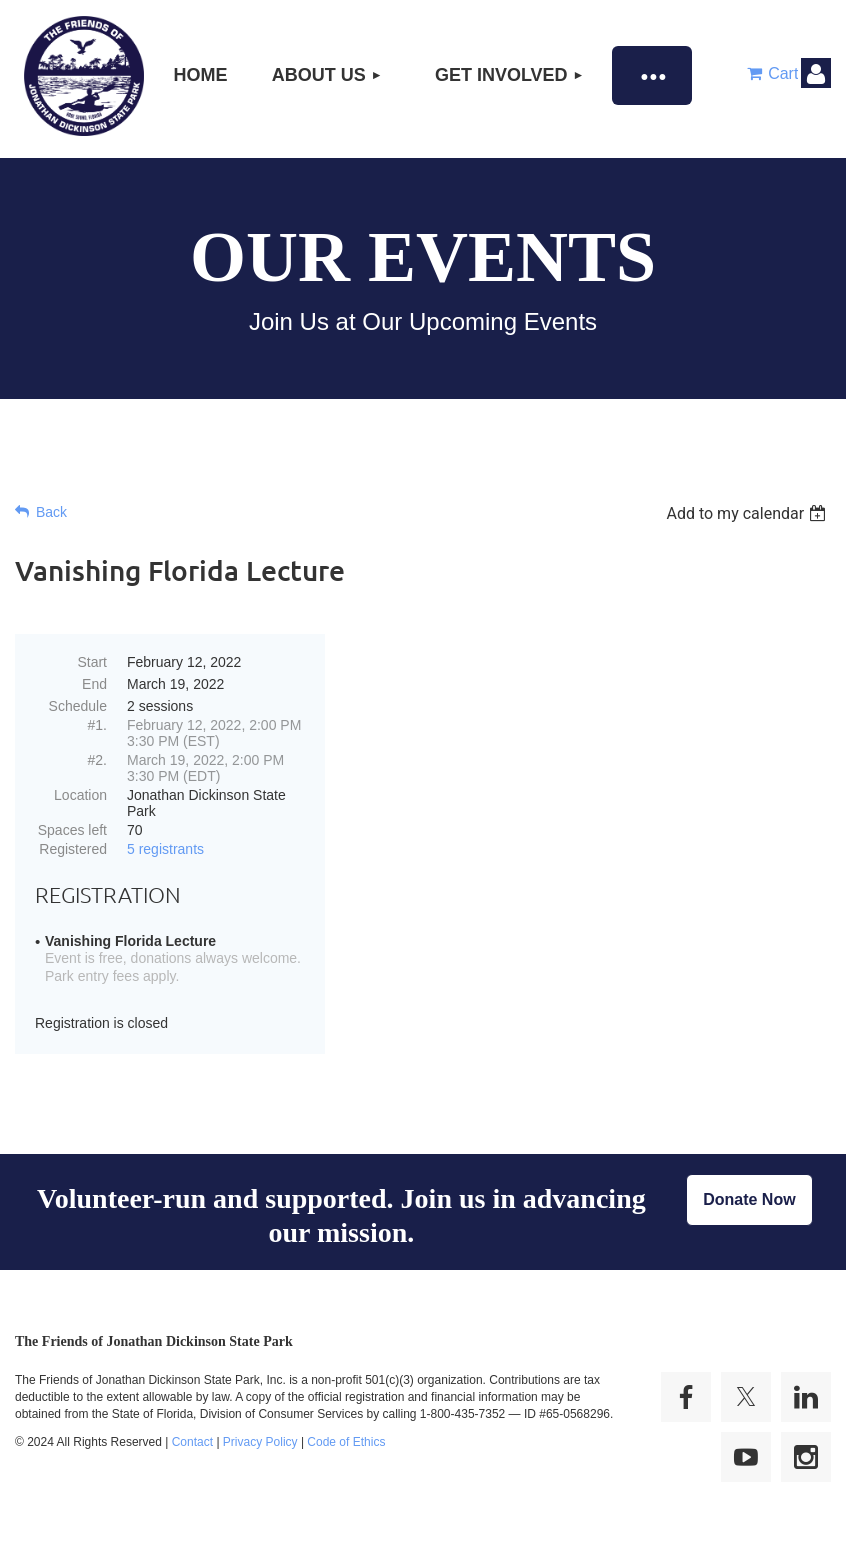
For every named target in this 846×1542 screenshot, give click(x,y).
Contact (192, 1442)
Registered (73, 849)
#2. (97, 760)
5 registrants (165, 849)
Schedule (78, 706)
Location (80, 795)
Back (51, 512)
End (94, 684)
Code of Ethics (346, 1442)
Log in (816, 73)
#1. (97, 725)
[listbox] (748, 513)
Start (92, 662)
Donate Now (749, 1199)
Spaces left (72, 830)
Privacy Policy (260, 1442)
